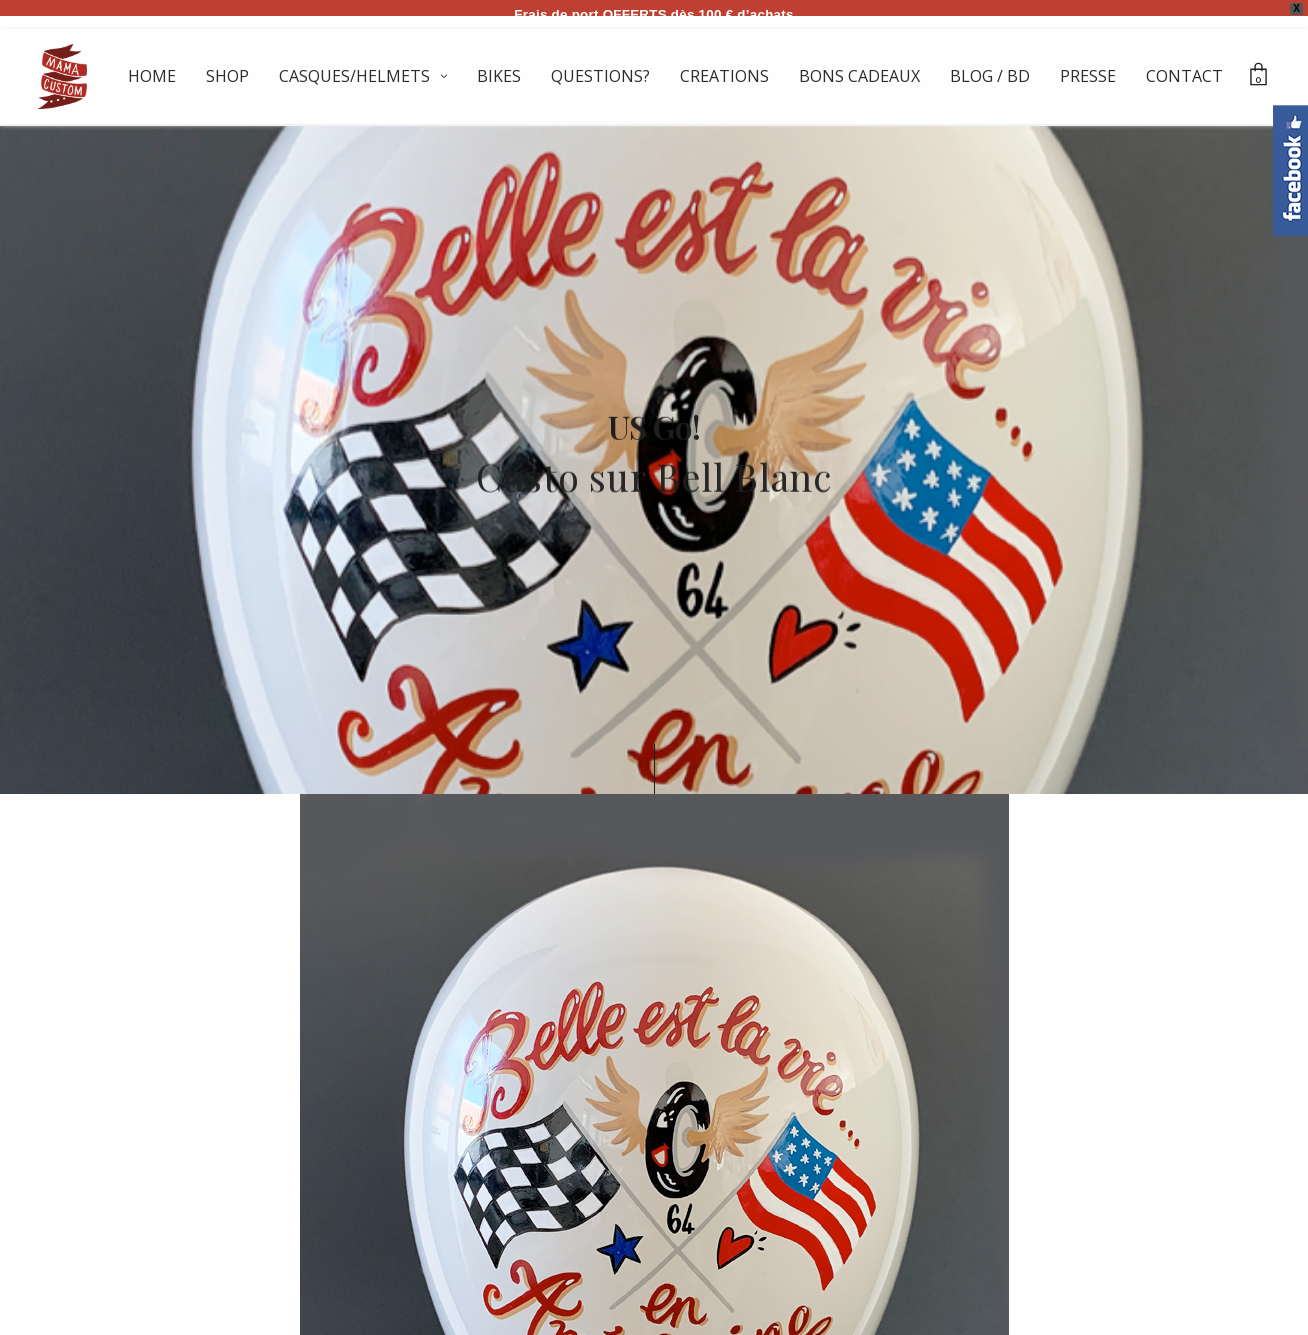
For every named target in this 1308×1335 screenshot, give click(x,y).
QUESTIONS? (600, 76)
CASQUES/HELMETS (354, 76)
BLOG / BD (990, 76)
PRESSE (1088, 76)
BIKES (499, 76)
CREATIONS (724, 76)
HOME (152, 76)
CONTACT (1184, 76)
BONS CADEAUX (859, 76)
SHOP (227, 76)
